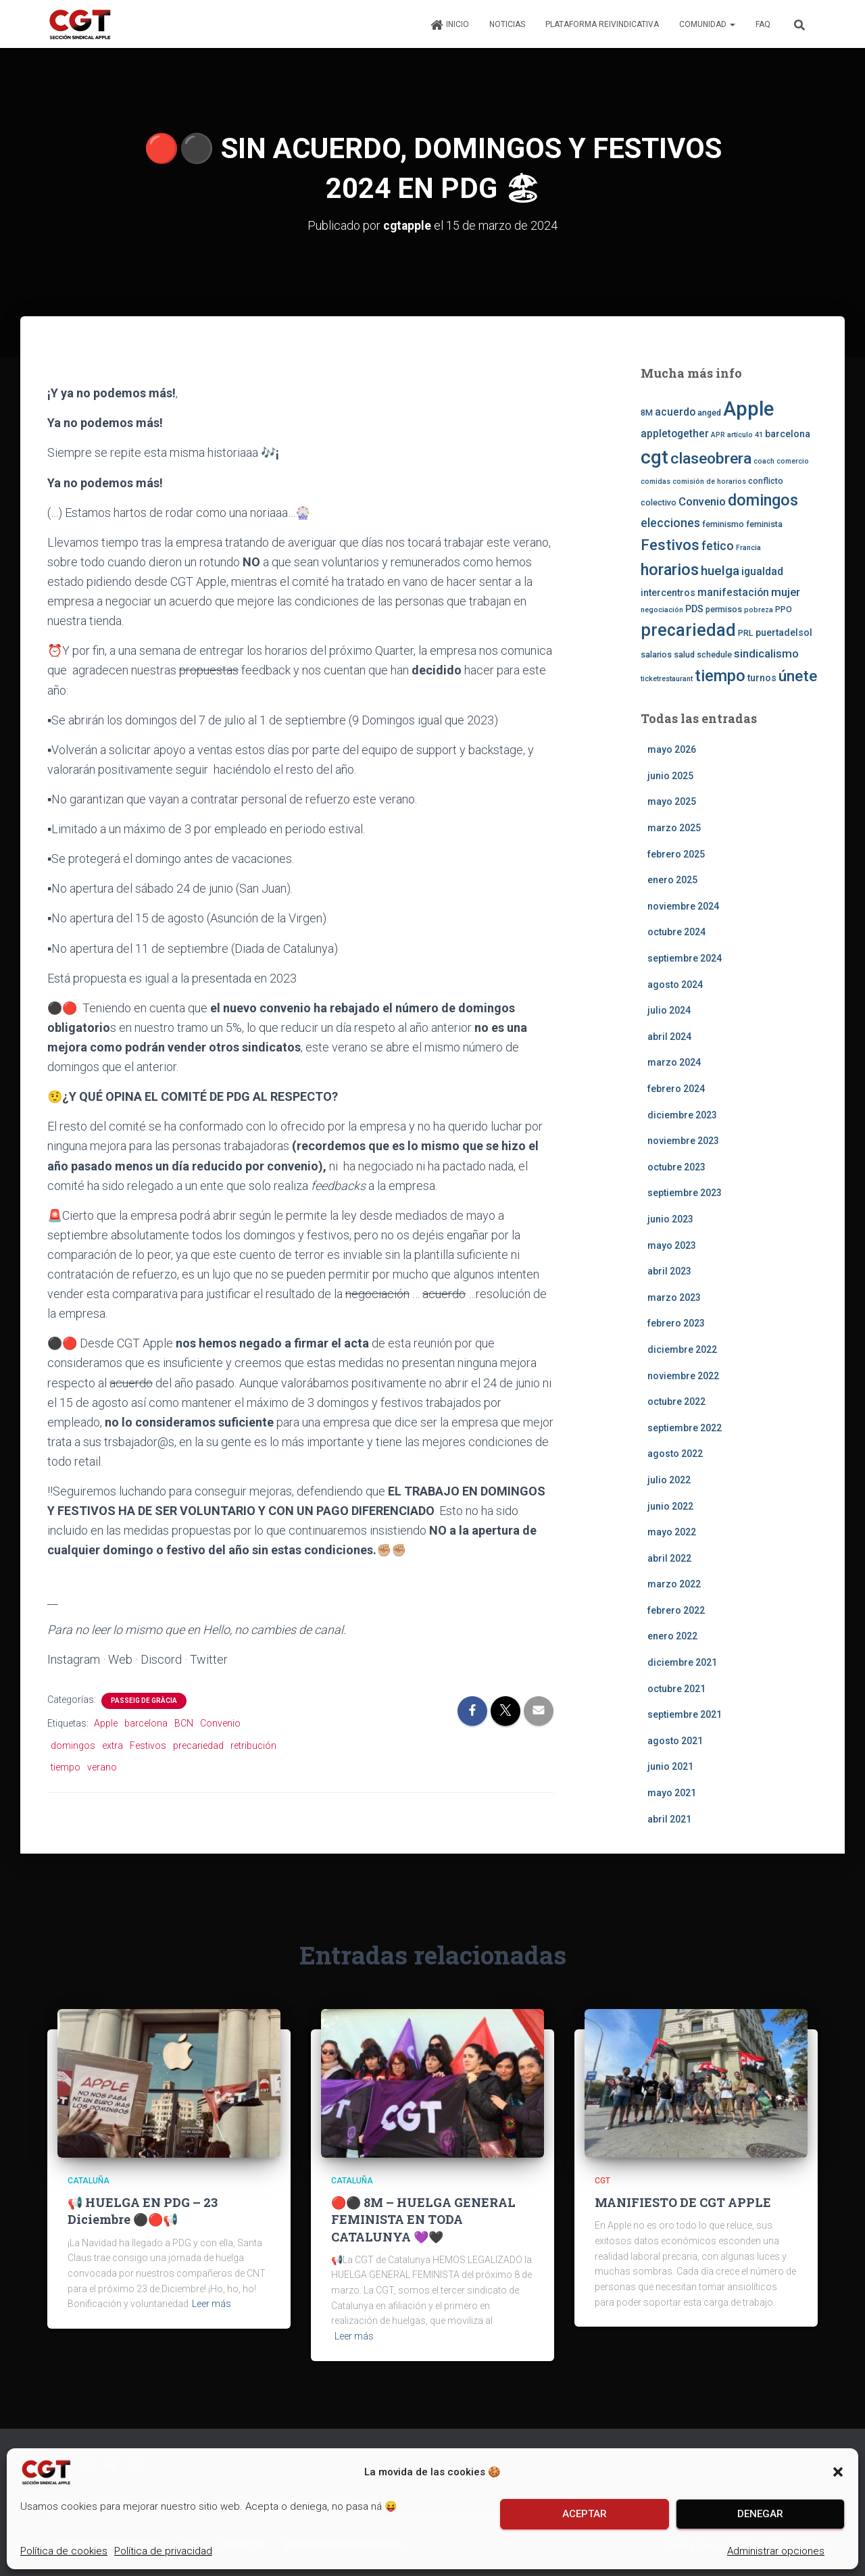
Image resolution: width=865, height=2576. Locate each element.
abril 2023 (669, 1271)
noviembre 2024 (683, 905)
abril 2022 (669, 1557)
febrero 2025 (676, 853)
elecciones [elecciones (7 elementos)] (670, 523)
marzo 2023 (674, 1296)
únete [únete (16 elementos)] (797, 675)
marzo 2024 (674, 1062)
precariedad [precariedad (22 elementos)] (688, 630)
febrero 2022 (676, 1609)
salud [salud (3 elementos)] (684, 654)
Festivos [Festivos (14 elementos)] (670, 544)
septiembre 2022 (684, 1427)
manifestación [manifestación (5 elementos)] (733, 592)
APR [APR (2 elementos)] (718, 434)
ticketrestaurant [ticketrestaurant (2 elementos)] (667, 678)
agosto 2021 (675, 1740)
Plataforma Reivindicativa (602, 24)
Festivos (148, 1744)
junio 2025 (670, 775)
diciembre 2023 (682, 1114)
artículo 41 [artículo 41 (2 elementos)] (745, 434)
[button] (838, 2472)
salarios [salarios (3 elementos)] (656, 654)
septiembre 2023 (684, 1192)
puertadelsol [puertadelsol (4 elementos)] (784, 632)
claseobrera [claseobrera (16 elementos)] (710, 458)
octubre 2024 (676, 931)
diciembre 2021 (682, 1662)
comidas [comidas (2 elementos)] (655, 480)
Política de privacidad (163, 2551)
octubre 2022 (676, 1401)
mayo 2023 (671, 1244)
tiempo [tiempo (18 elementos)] (720, 675)
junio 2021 (670, 1766)
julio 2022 (669, 1480)
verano (102, 1767)
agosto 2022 (675, 1453)
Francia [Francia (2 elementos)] (748, 547)
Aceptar (584, 2514)
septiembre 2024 (684, 958)
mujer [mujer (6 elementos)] (785, 591)
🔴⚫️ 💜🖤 (423, 2219)
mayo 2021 (671, 1792)
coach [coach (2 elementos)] (763, 460)
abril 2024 (669, 1036)
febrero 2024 (676, 1088)
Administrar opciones (775, 2551)
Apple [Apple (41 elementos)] (748, 408)
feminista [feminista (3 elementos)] (764, 524)
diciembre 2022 (682, 1349)
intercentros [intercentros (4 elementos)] (668, 592)
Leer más (211, 2303)
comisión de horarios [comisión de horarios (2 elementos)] (709, 480)
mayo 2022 (671, 1532)
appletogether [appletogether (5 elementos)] (675, 433)
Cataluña (88, 2180)
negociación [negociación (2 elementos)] (662, 609)
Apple (106, 1723)
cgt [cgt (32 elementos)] (654, 456)
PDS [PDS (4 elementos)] (694, 608)
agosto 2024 (675, 984)
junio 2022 (670, 1505)
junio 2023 (670, 1219)
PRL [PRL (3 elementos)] (745, 633)
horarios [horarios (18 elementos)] (670, 569)
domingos (73, 1744)
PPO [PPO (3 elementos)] (783, 609)
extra (112, 1744)
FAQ (763, 24)
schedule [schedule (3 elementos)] (714, 654)
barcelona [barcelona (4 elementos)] (787, 433)
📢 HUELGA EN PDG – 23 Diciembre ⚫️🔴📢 (143, 2210)
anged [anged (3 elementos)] (709, 412)
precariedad (198, 1744)
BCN (183, 1723)
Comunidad (707, 24)
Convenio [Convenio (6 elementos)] (702, 501)
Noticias (507, 24)
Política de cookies (63, 2551)
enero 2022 (672, 1636)
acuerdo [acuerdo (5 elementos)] (675, 412)
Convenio (220, 1723)
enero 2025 (672, 879)
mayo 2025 (671, 801)
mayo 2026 (671, 749)
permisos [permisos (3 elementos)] (724, 609)
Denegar (760, 2514)
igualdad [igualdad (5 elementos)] (762, 572)
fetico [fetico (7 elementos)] (717, 545)
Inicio (449, 25)
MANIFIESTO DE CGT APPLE (683, 2202)
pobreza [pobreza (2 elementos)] (758, 609)
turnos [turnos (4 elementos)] (761, 677)
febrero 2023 (676, 1323)
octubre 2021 (676, 1688)
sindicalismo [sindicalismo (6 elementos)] (766, 653)
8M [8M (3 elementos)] (647, 412)
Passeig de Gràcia (144, 1700)
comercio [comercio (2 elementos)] (792, 460)
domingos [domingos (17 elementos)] (763, 500)
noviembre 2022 (683, 1375)
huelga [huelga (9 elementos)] (720, 570)
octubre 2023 (676, 1166)
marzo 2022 (674, 1584)
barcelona (146, 1723)
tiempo (65, 1767)
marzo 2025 (674, 827)
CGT (602, 2180)
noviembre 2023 (683, 1140)
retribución (253, 1744)
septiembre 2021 (684, 1714)
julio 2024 (669, 1010)
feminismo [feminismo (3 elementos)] (723, 524)
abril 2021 (669, 1818)
